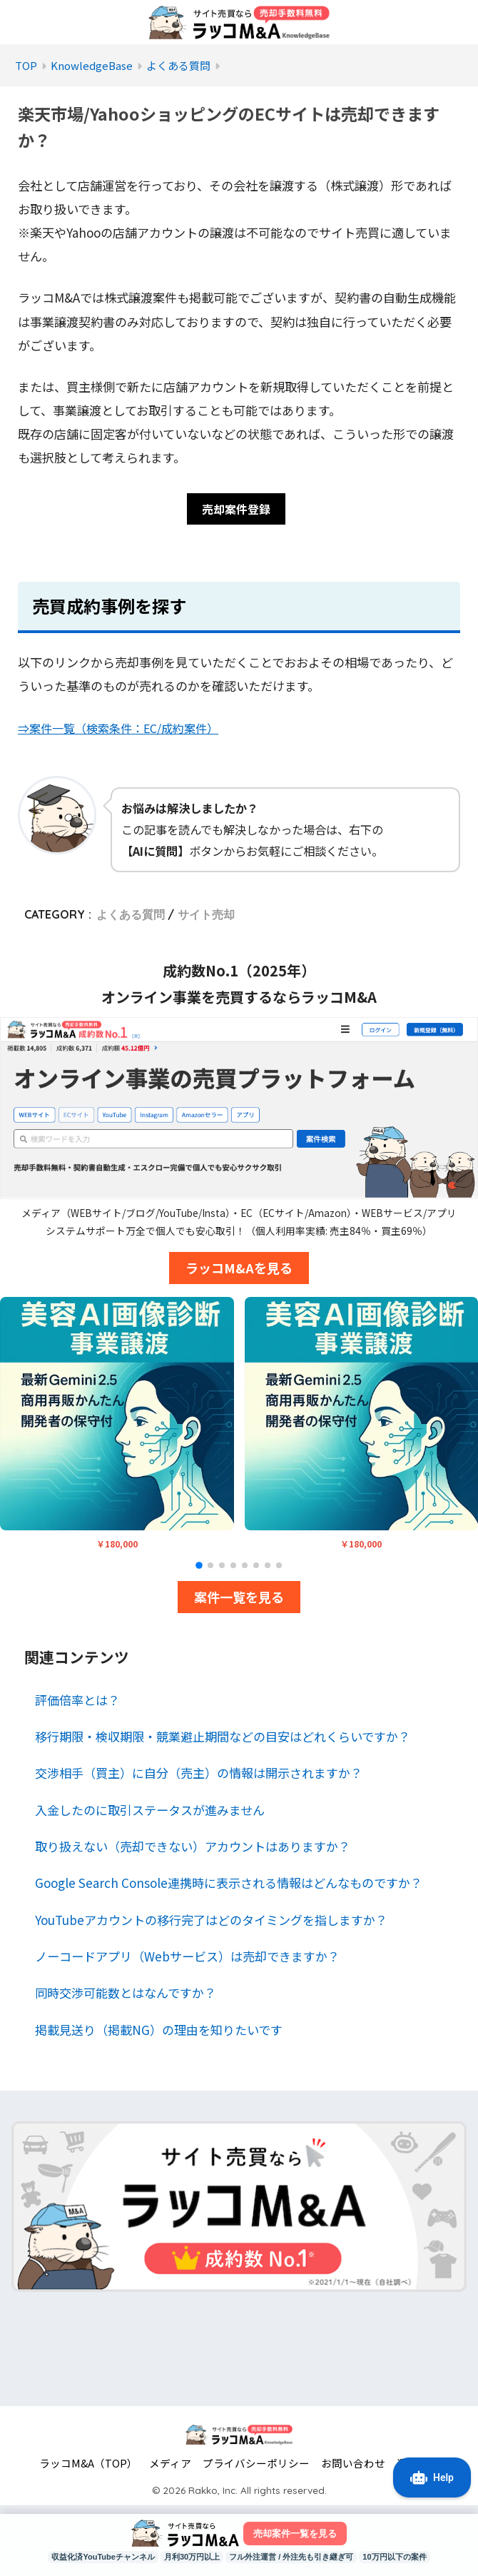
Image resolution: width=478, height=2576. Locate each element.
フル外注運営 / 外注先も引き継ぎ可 (296, 2557)
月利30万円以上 (187, 2557)
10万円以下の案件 (409, 2557)
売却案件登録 (236, 511)
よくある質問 (130, 917)
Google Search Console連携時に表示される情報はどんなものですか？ (228, 1885)
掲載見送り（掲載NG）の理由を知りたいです (159, 2032)
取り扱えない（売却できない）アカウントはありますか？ (192, 1849)
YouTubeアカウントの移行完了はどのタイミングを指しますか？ (211, 1922)
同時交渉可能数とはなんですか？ (125, 1995)
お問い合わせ (353, 2465)
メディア (170, 2465)
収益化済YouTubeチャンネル (90, 2557)
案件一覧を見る (239, 1599)
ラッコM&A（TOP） (88, 2465)
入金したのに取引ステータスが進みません (150, 1813)
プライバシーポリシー (256, 2465)
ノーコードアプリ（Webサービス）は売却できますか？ (187, 1959)
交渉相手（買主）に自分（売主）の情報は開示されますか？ (198, 1775)
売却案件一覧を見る (295, 2532)
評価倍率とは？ (77, 1703)
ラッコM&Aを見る (239, 1271)
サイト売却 (206, 917)
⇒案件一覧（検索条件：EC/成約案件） (125, 730)
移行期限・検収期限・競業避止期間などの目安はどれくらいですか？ (222, 1739)
